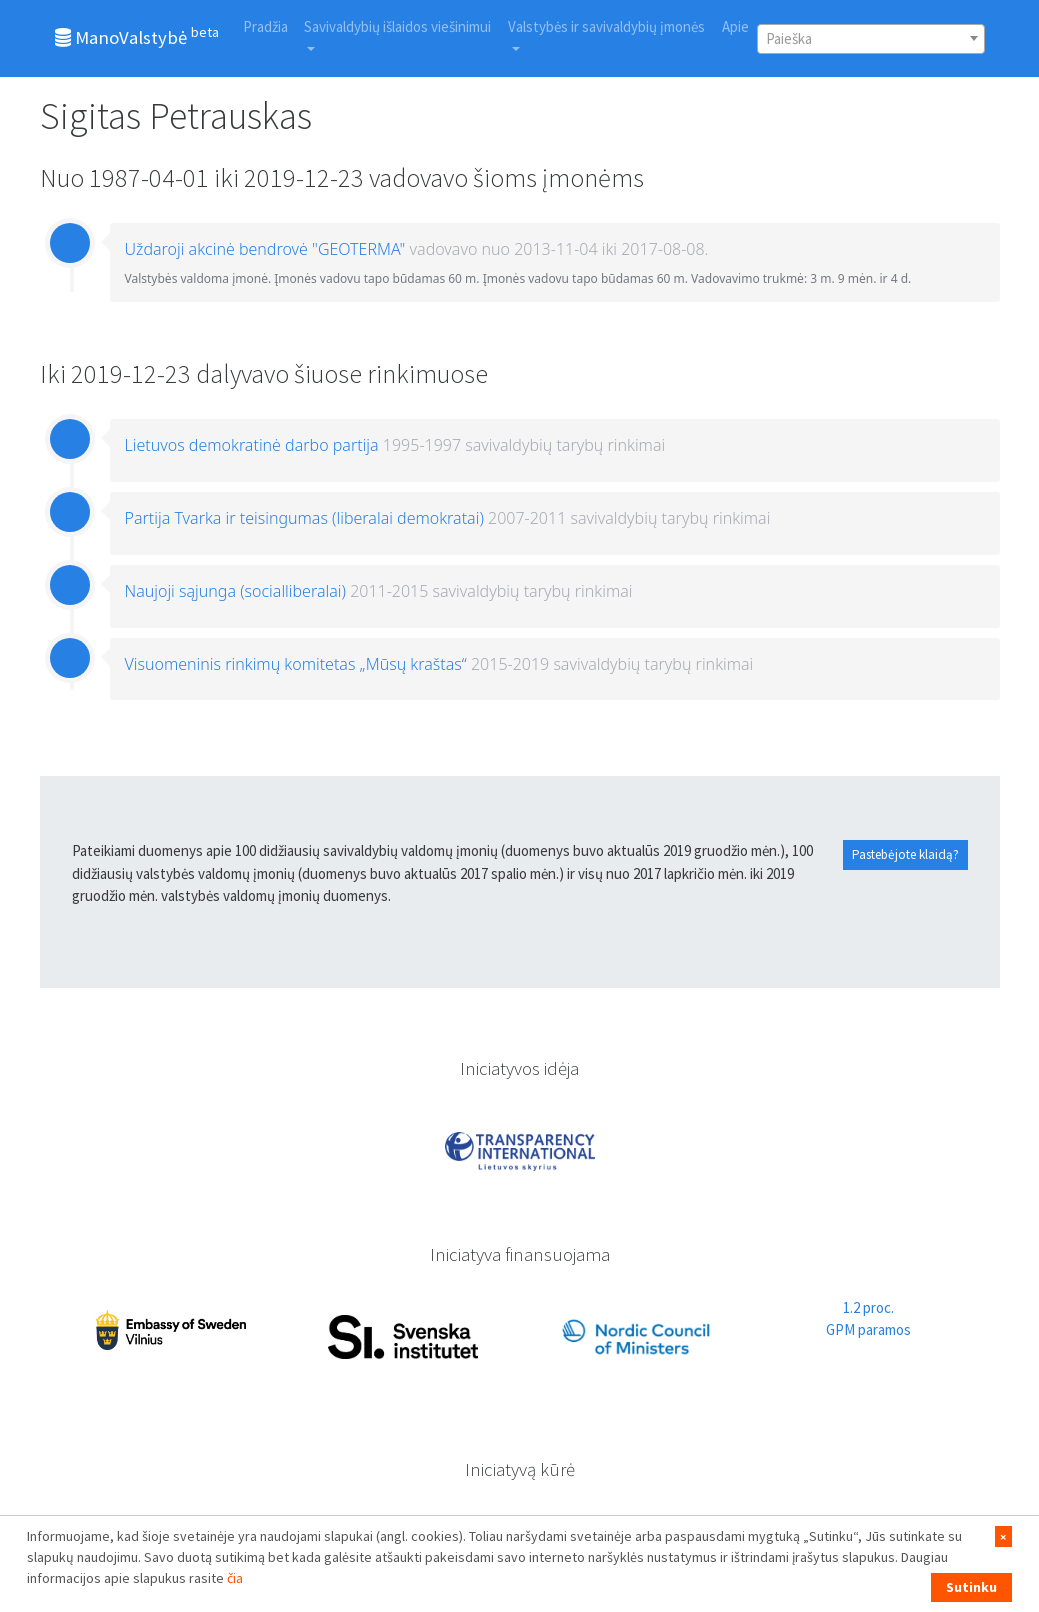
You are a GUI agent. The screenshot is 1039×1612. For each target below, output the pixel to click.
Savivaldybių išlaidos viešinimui (397, 26)
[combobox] (871, 39)
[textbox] (871, 39)
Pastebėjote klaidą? (905, 854)
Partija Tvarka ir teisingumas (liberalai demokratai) (304, 518)
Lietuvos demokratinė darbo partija (252, 445)
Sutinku (971, 1587)
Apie (735, 26)
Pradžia (265, 26)
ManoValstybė (137, 36)
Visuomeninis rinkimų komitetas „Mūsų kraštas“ (296, 664)
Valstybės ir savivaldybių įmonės (606, 26)
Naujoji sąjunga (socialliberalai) (235, 591)
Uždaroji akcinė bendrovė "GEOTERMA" (265, 249)
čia (235, 1578)
